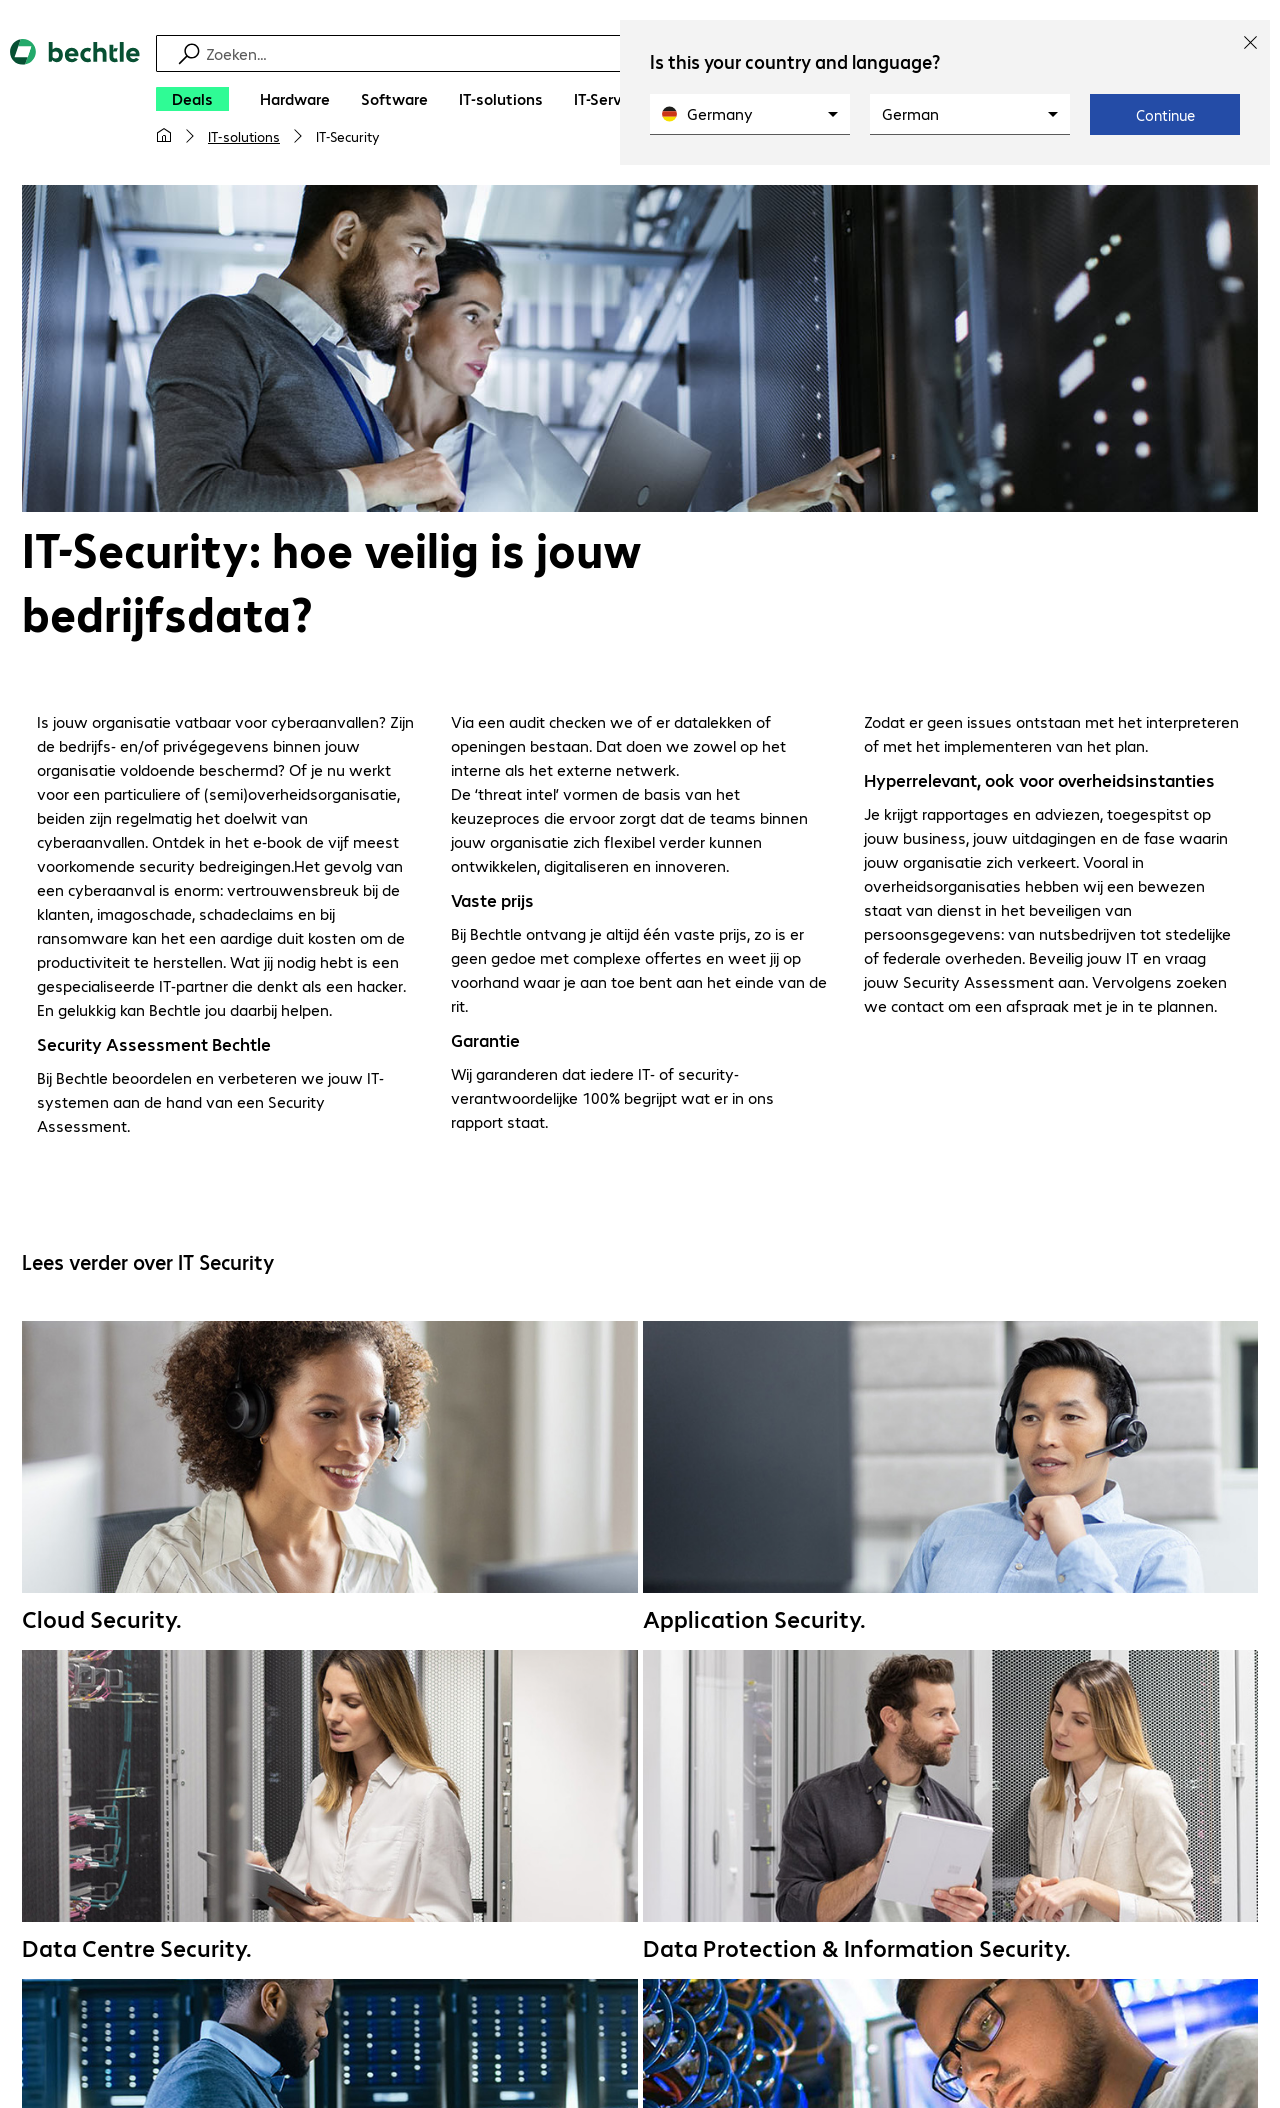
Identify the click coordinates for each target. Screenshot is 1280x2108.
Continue (1165, 115)
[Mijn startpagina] (164, 136)
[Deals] (192, 99)
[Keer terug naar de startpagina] (75, 101)
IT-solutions (244, 136)
